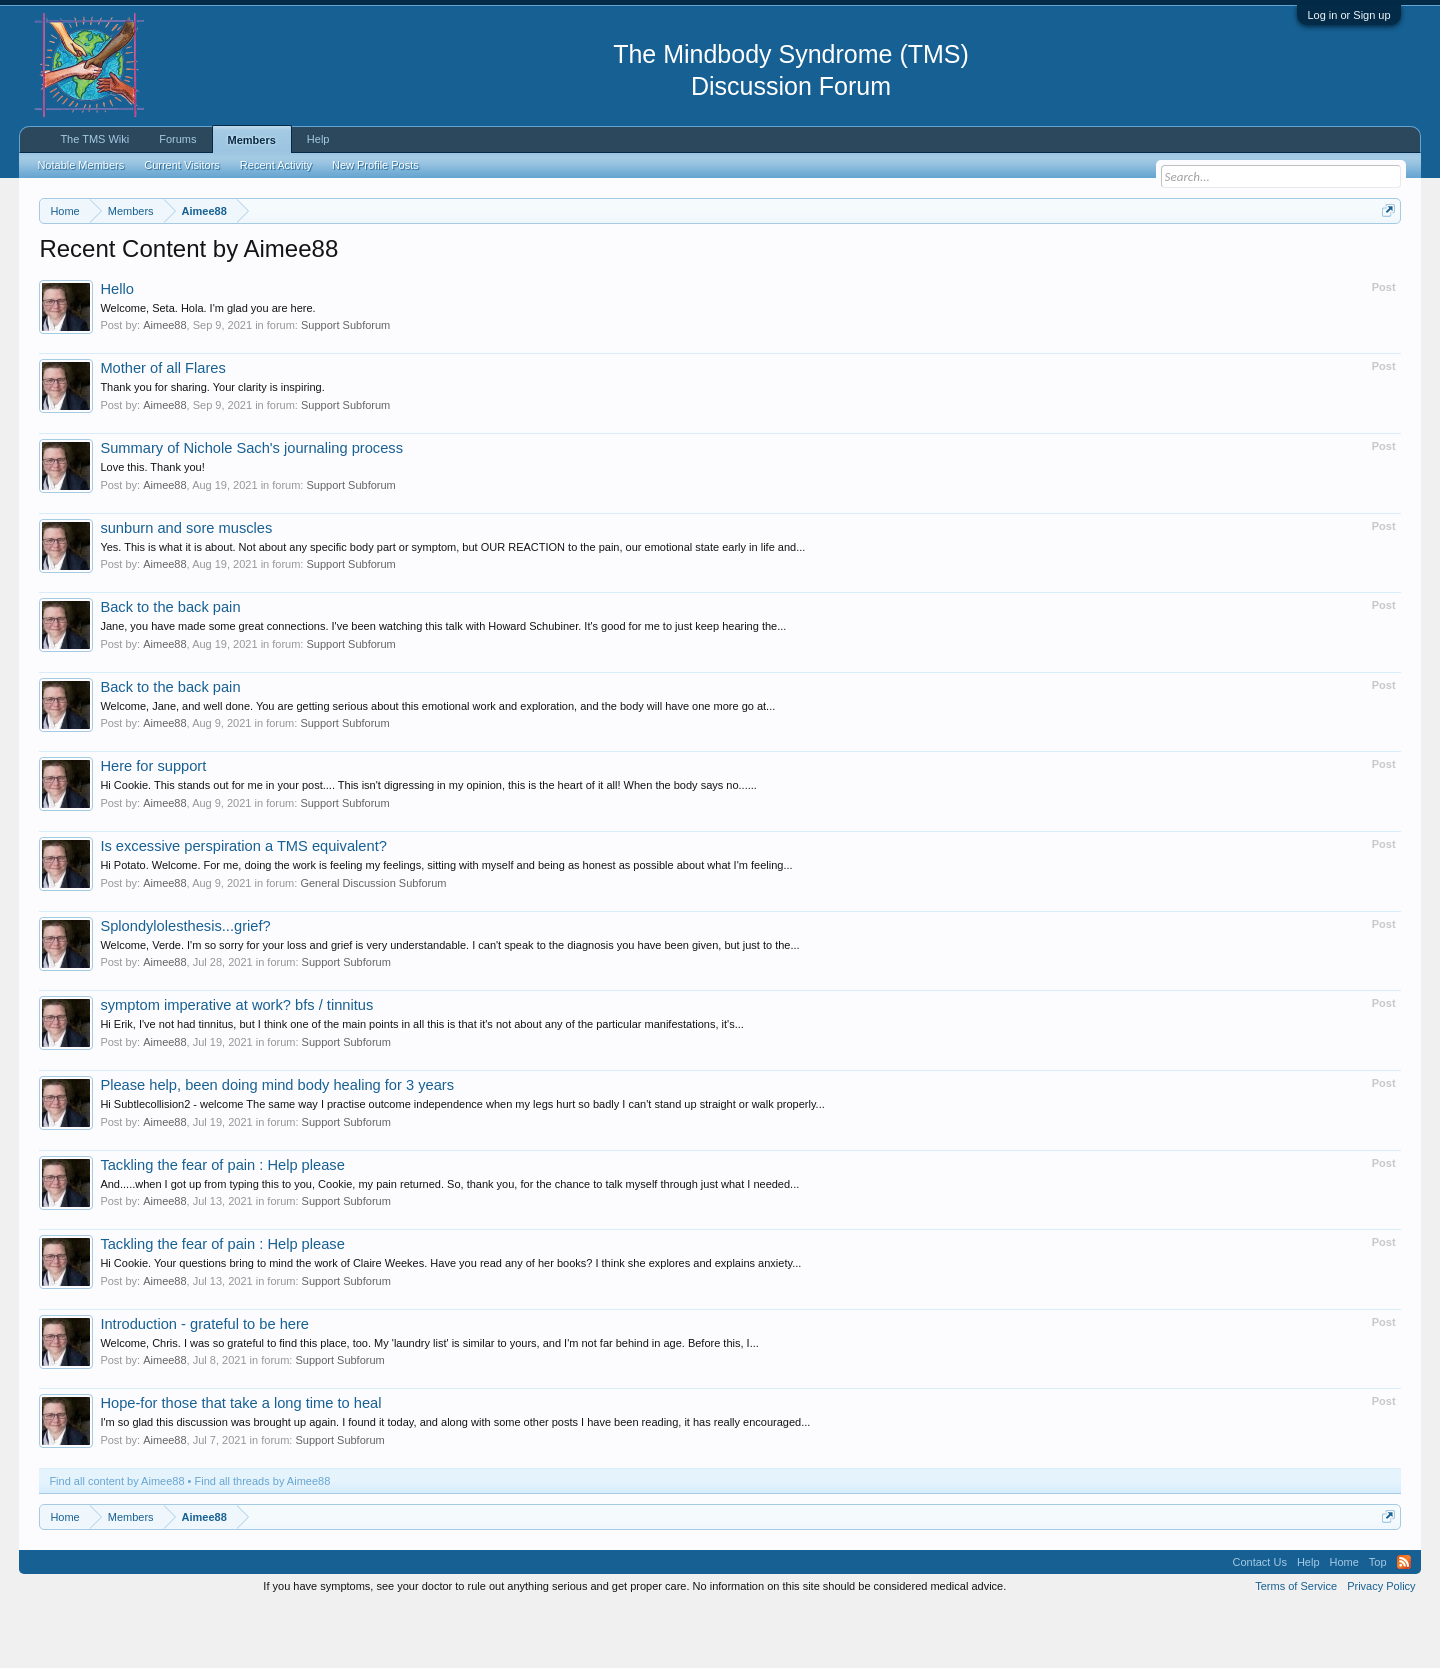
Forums (177, 139)
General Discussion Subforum (373, 943)
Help (318, 139)
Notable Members (80, 165)
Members (252, 140)
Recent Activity (276, 165)
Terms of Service (1296, 1646)
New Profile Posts (375, 165)
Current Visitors (182, 165)
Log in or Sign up (1348, 15)
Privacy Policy (1381, 1646)
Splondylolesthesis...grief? (185, 986)
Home (1344, 1622)
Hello (116, 349)
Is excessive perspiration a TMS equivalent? (243, 906)
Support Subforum (345, 386)
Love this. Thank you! (152, 527)
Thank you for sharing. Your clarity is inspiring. (212, 448)
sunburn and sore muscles (186, 588)
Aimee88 (164, 386)
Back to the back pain (170, 667)
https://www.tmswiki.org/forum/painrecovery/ (955, 259)
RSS (1404, 1622)
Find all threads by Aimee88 (263, 1541)
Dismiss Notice (1384, 257)
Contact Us (1259, 1622)
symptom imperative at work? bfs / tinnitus (236, 1066)
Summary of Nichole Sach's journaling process (251, 508)
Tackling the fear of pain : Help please (222, 1225)
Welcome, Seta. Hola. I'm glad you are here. (207, 368)
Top (1378, 1622)
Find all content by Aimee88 (116, 1541)
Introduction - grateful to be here (204, 1384)
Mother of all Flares (162, 429)
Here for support (153, 827)
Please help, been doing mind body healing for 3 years (277, 1145)
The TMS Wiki (94, 139)
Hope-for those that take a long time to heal (240, 1464)
